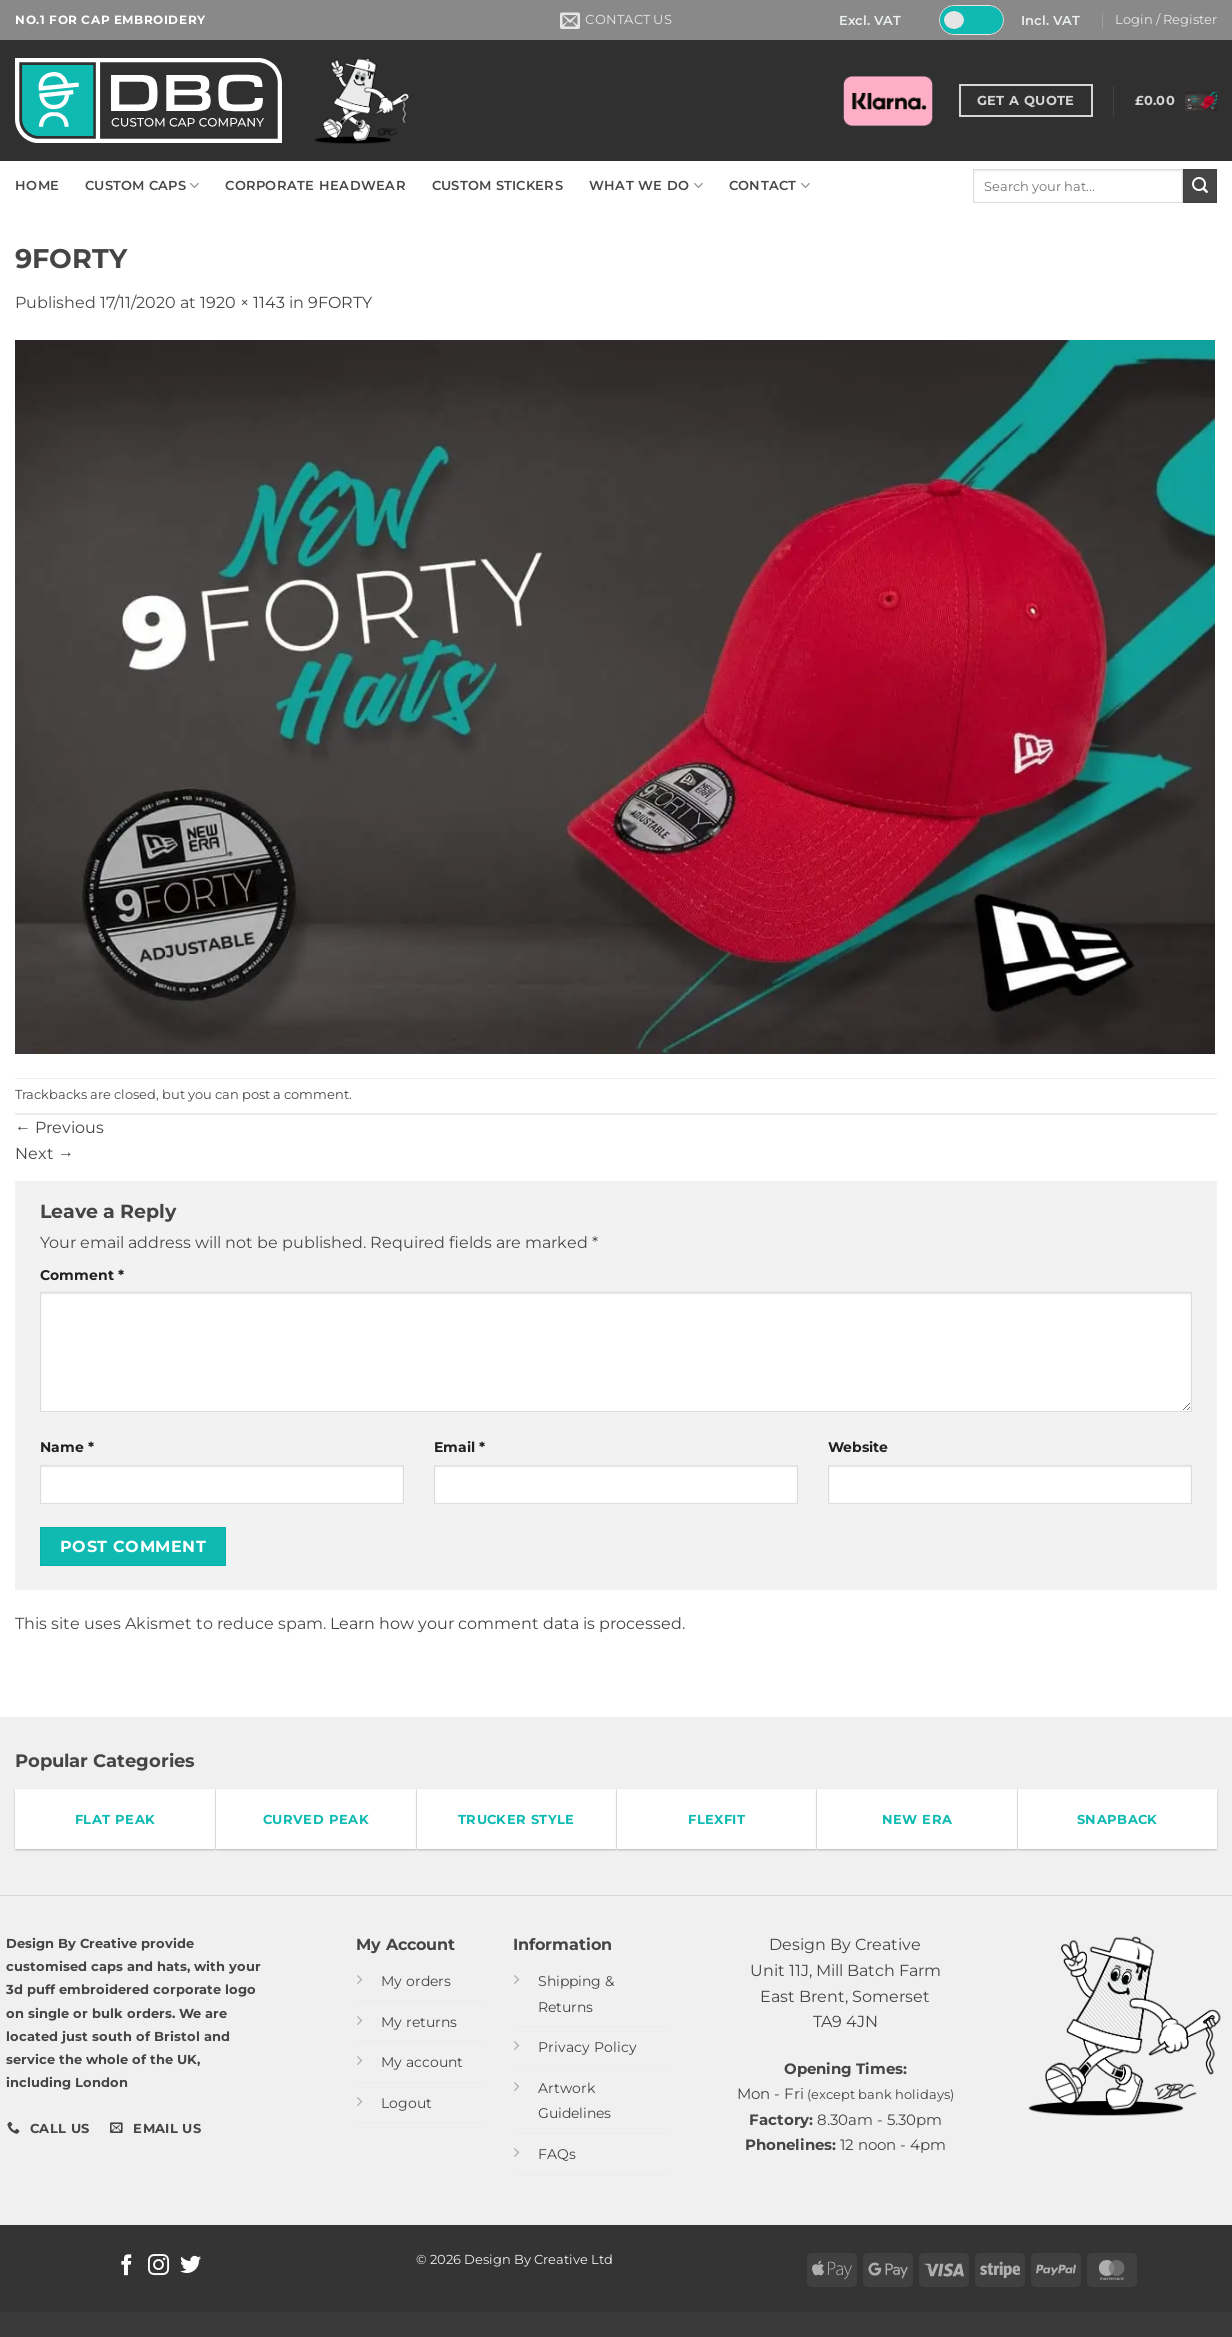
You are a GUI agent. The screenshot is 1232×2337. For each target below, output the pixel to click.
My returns (419, 2022)
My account (422, 2062)
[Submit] (1200, 186)
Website (858, 1447)
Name (67, 1447)
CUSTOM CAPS (142, 185)
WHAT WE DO (646, 185)
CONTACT (769, 185)
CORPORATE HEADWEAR (315, 185)
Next (44, 1153)
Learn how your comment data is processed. (507, 1623)
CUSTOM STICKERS (497, 185)
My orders (416, 1981)
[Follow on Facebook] (126, 2266)
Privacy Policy (587, 2047)
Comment (82, 1275)
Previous (59, 1127)
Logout (406, 2103)
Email (459, 1447)
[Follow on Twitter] (190, 2266)
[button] (1166, 20)
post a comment (295, 1094)
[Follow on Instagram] (158, 2266)
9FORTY (340, 302)
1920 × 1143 (242, 302)
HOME (37, 185)
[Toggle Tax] (971, 20)
